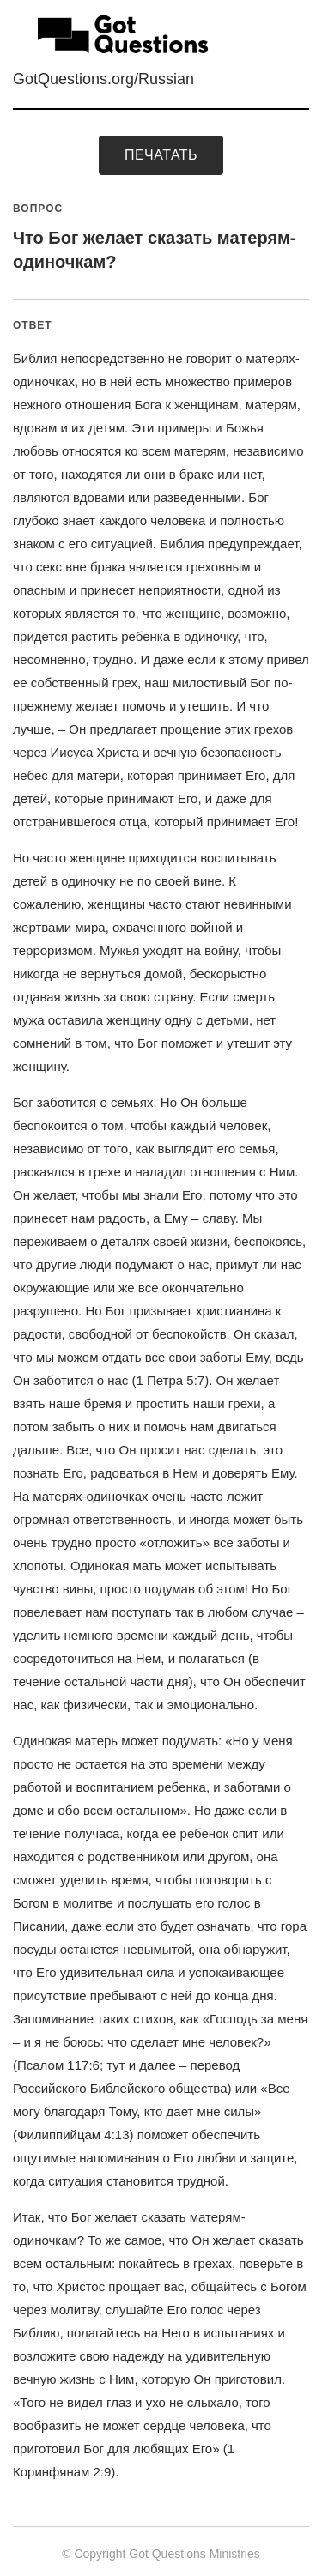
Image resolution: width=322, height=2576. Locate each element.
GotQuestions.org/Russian (103, 79)
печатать (161, 155)
